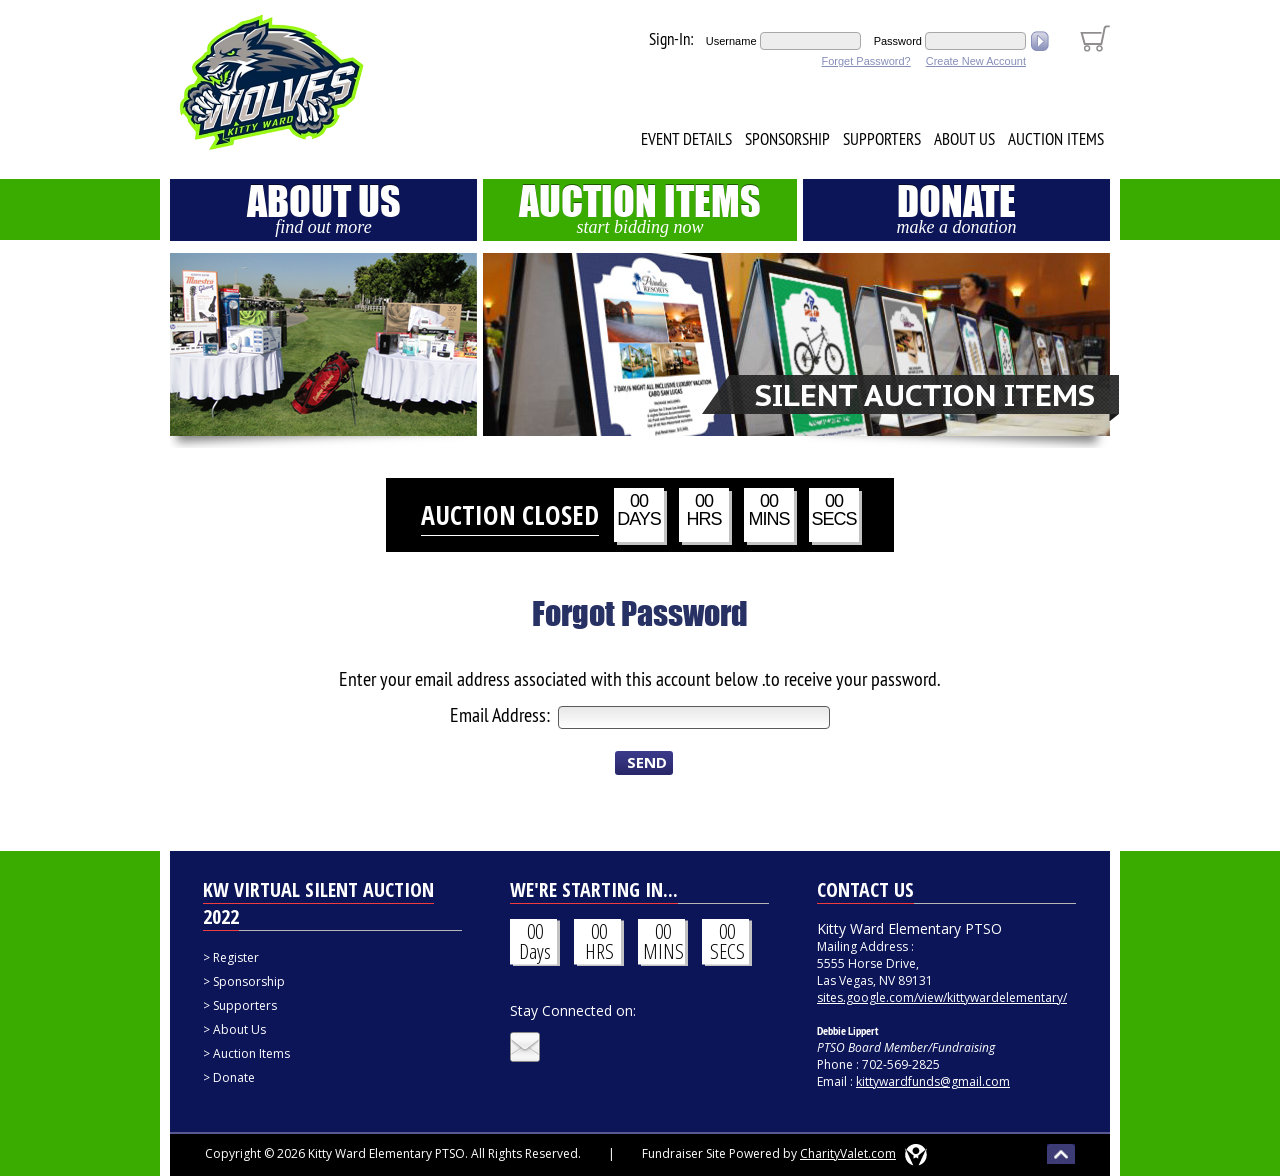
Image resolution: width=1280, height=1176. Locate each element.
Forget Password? (865, 61)
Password (898, 41)
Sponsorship (787, 139)
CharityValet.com (848, 1153)
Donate (957, 208)
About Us (964, 139)
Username (731, 41)
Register (236, 957)
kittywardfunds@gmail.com (933, 1081)
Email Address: (502, 714)
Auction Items (1056, 139)
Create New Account (976, 61)
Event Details (686, 139)
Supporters (882, 139)
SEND (647, 762)
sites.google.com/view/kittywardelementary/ (942, 997)
